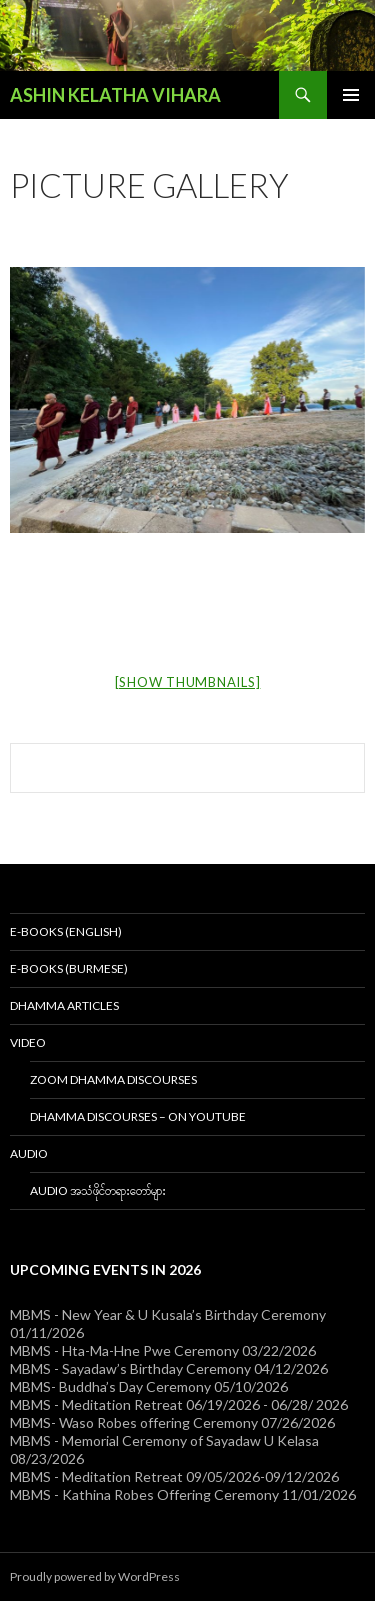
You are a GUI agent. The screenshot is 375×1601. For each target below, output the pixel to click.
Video (28, 1042)
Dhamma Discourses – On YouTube (138, 1116)
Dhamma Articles (64, 1005)
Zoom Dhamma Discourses (113, 1079)
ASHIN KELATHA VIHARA (115, 95)
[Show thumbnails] (188, 682)
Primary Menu (351, 95)
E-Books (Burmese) (69, 968)
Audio (29, 1153)
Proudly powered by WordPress (95, 1576)
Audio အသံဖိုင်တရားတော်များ (98, 1190)
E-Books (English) (66, 931)
